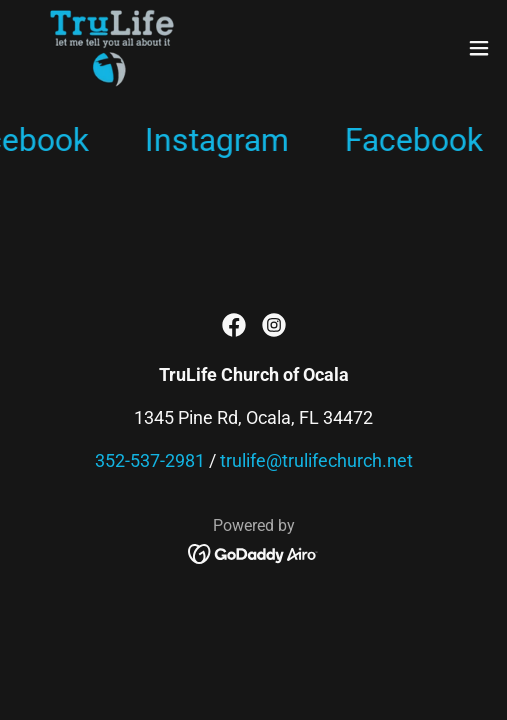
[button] (479, 48)
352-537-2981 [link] (150, 460)
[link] (112, 48)
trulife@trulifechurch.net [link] (316, 460)
